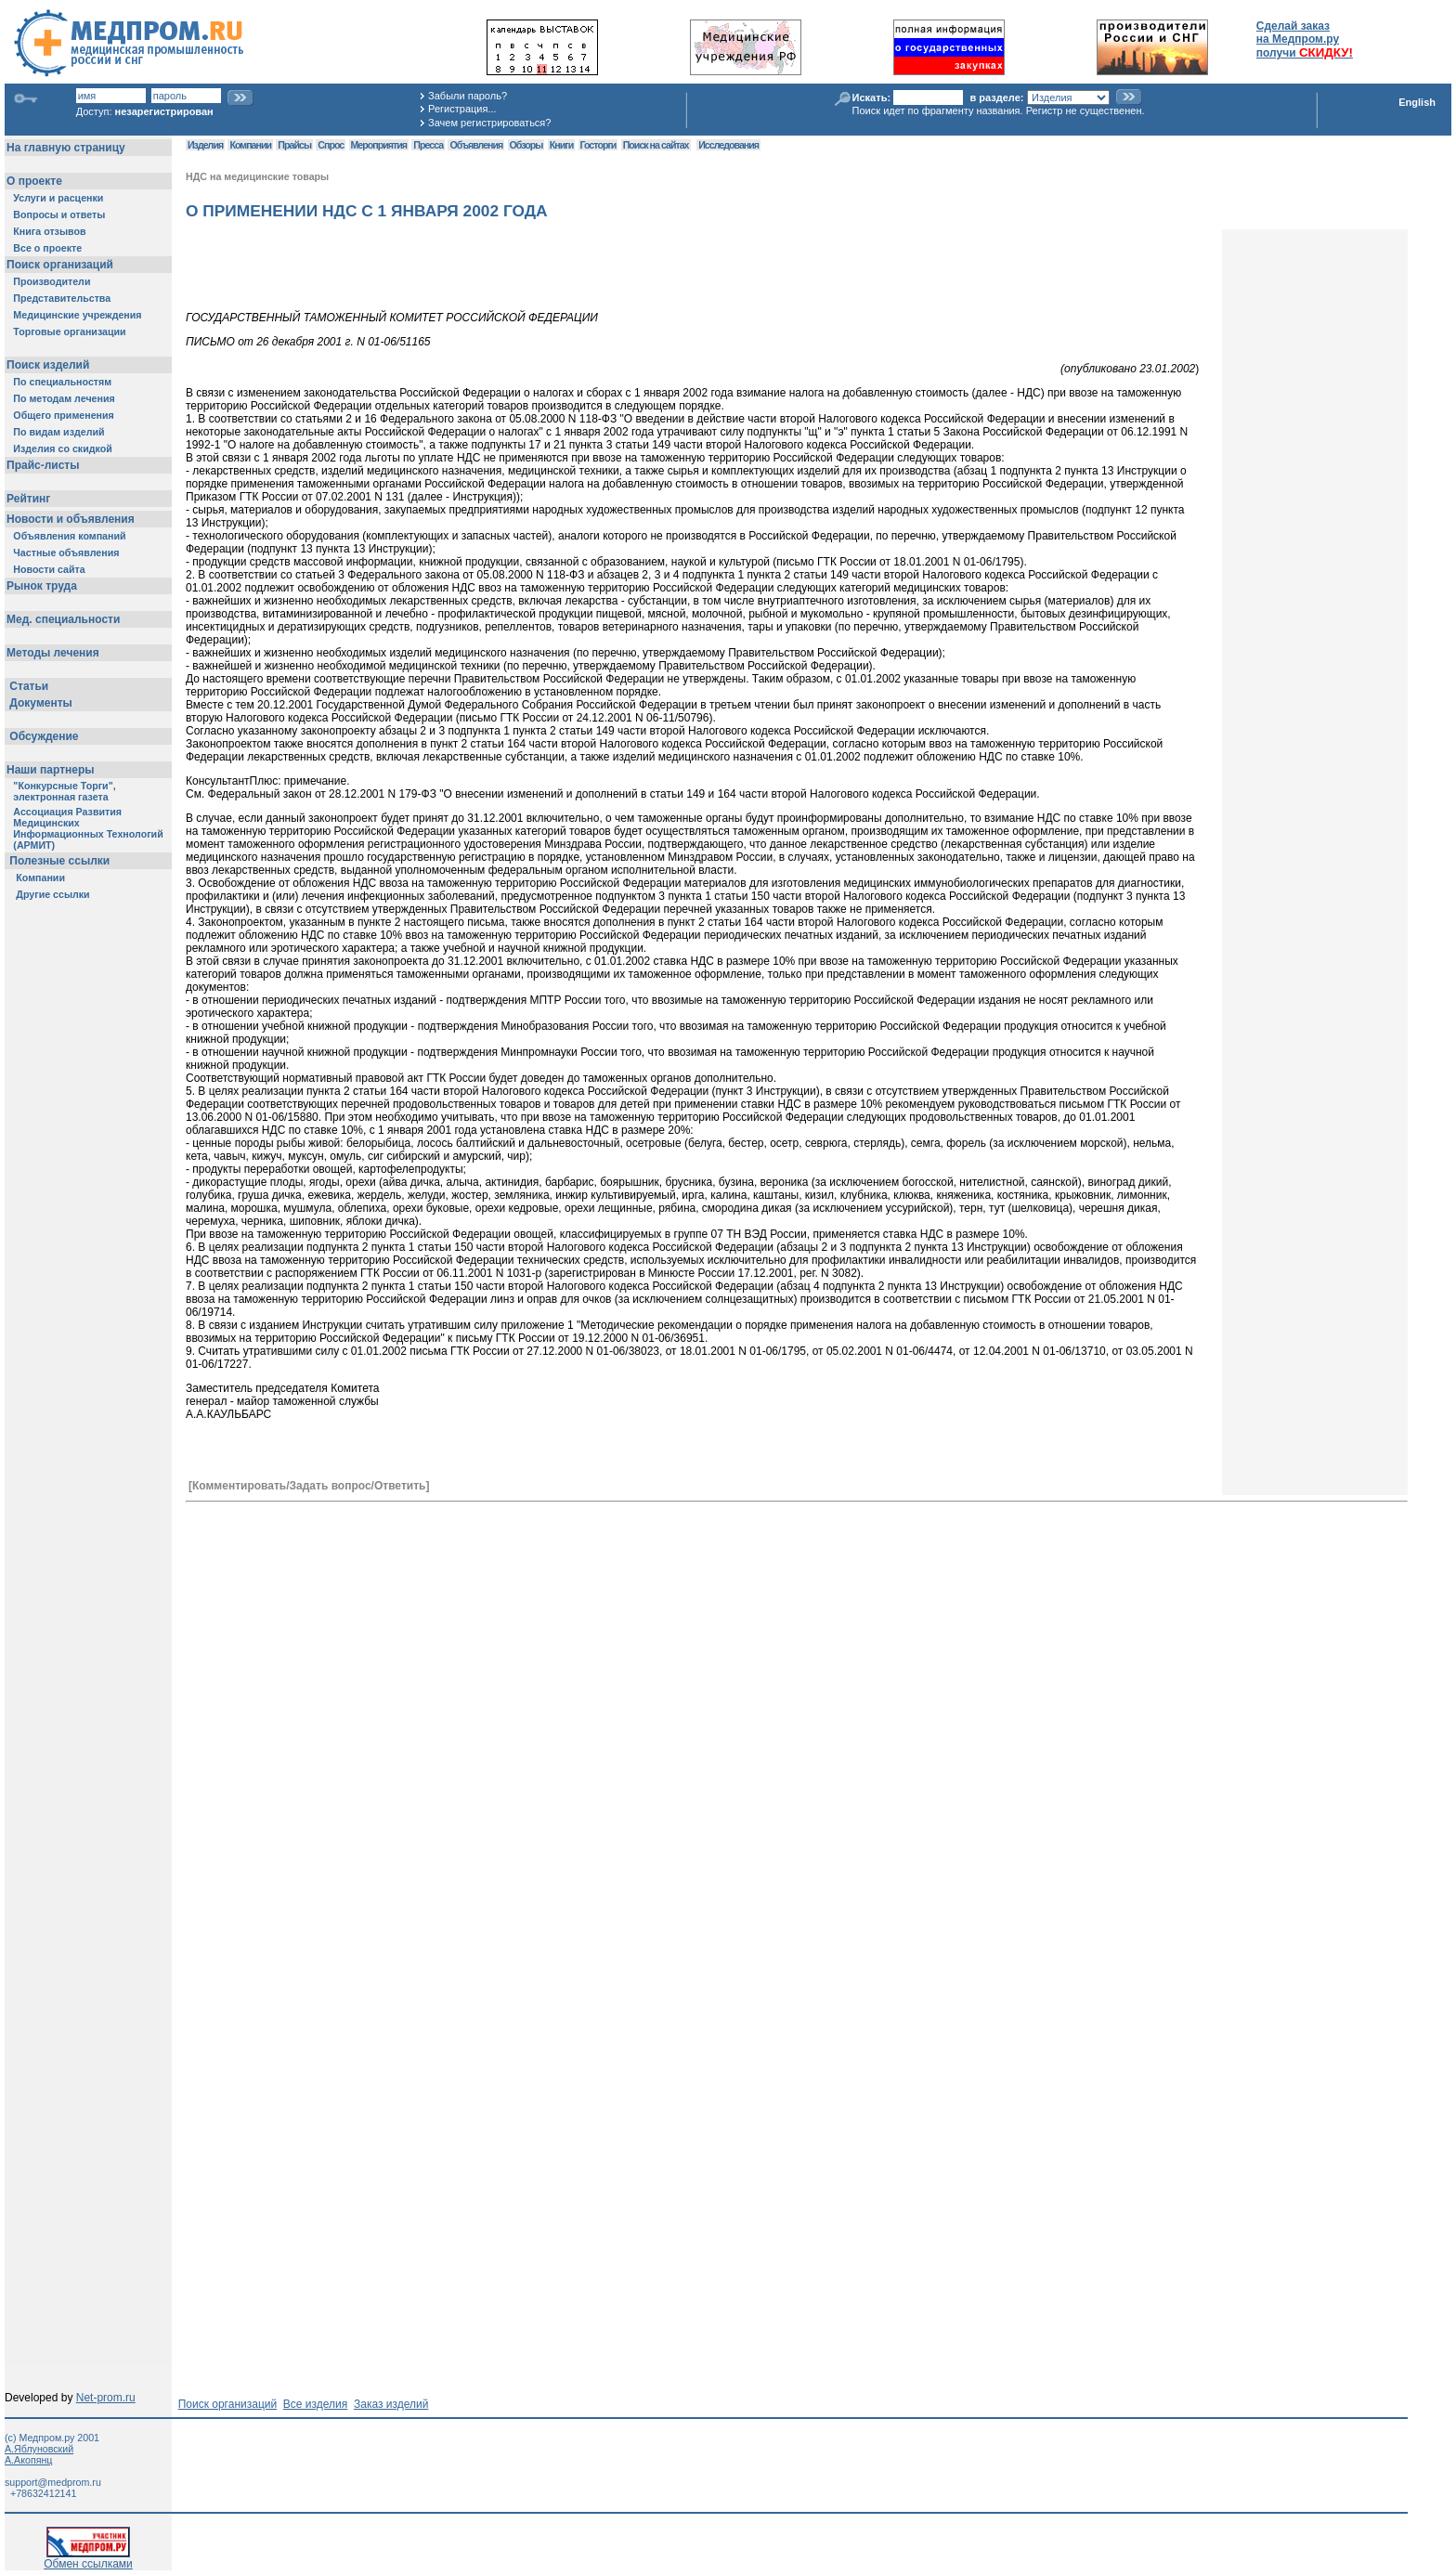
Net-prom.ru (106, 2397)
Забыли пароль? (467, 95)
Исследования (728, 144)
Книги (561, 144)
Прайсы (294, 144)
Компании (250, 144)
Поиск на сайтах (656, 144)
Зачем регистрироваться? (489, 122)
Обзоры (526, 144)
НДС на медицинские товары (257, 176)
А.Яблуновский (39, 2448)
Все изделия (315, 2404)
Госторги (598, 144)
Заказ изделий (391, 2404)
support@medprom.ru (53, 2482)
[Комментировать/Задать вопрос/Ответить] (308, 1485)
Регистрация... (462, 108)
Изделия (205, 144)
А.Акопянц (28, 2459)
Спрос (330, 144)
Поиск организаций (228, 2404)
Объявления (476, 144)
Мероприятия (379, 144)
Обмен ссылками (88, 2558)
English (1417, 102)
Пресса (428, 144)
